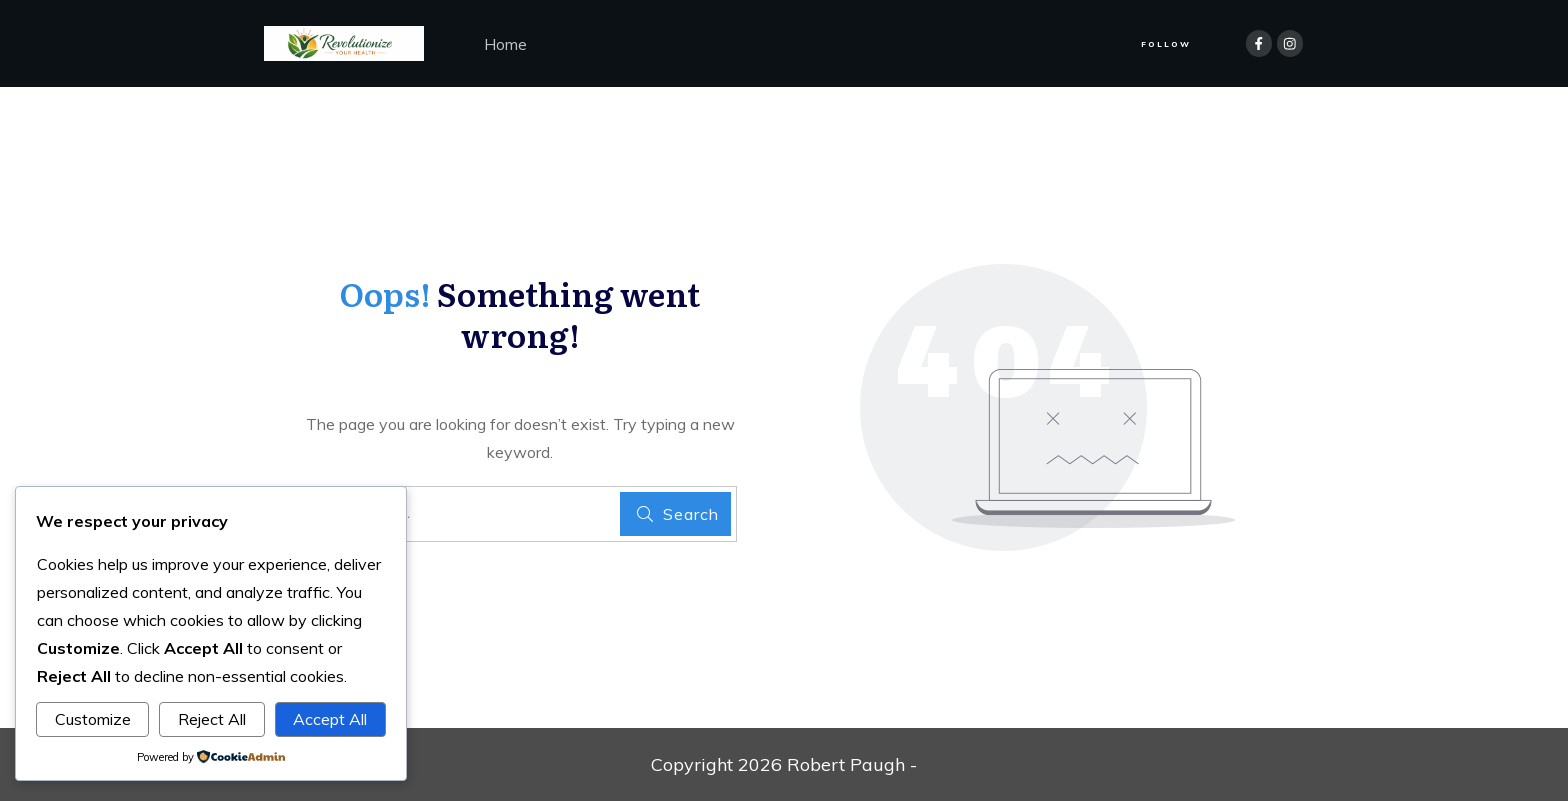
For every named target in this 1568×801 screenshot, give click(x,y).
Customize (93, 719)
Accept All (330, 719)
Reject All (212, 719)
